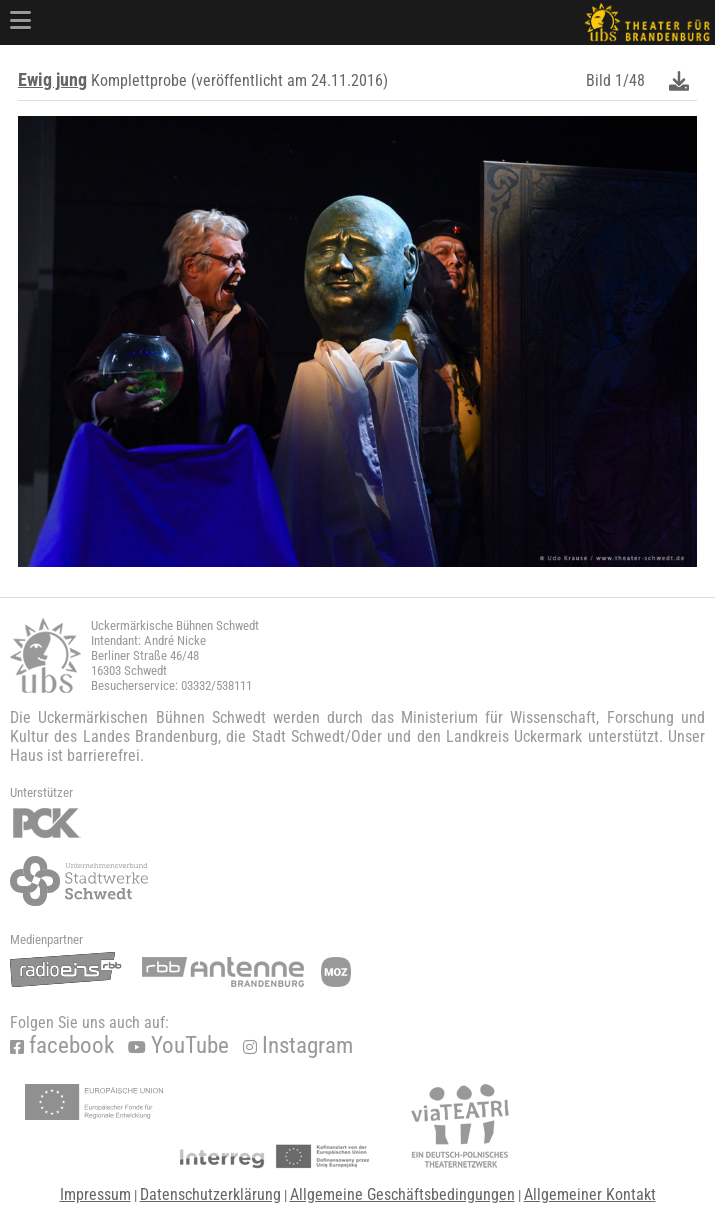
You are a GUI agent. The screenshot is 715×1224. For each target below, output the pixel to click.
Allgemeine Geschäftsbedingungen (402, 1194)
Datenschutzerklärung (210, 1194)
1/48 (630, 80)
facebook (62, 1045)
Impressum (95, 1194)
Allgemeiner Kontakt (590, 1194)
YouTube (178, 1045)
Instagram (298, 1045)
